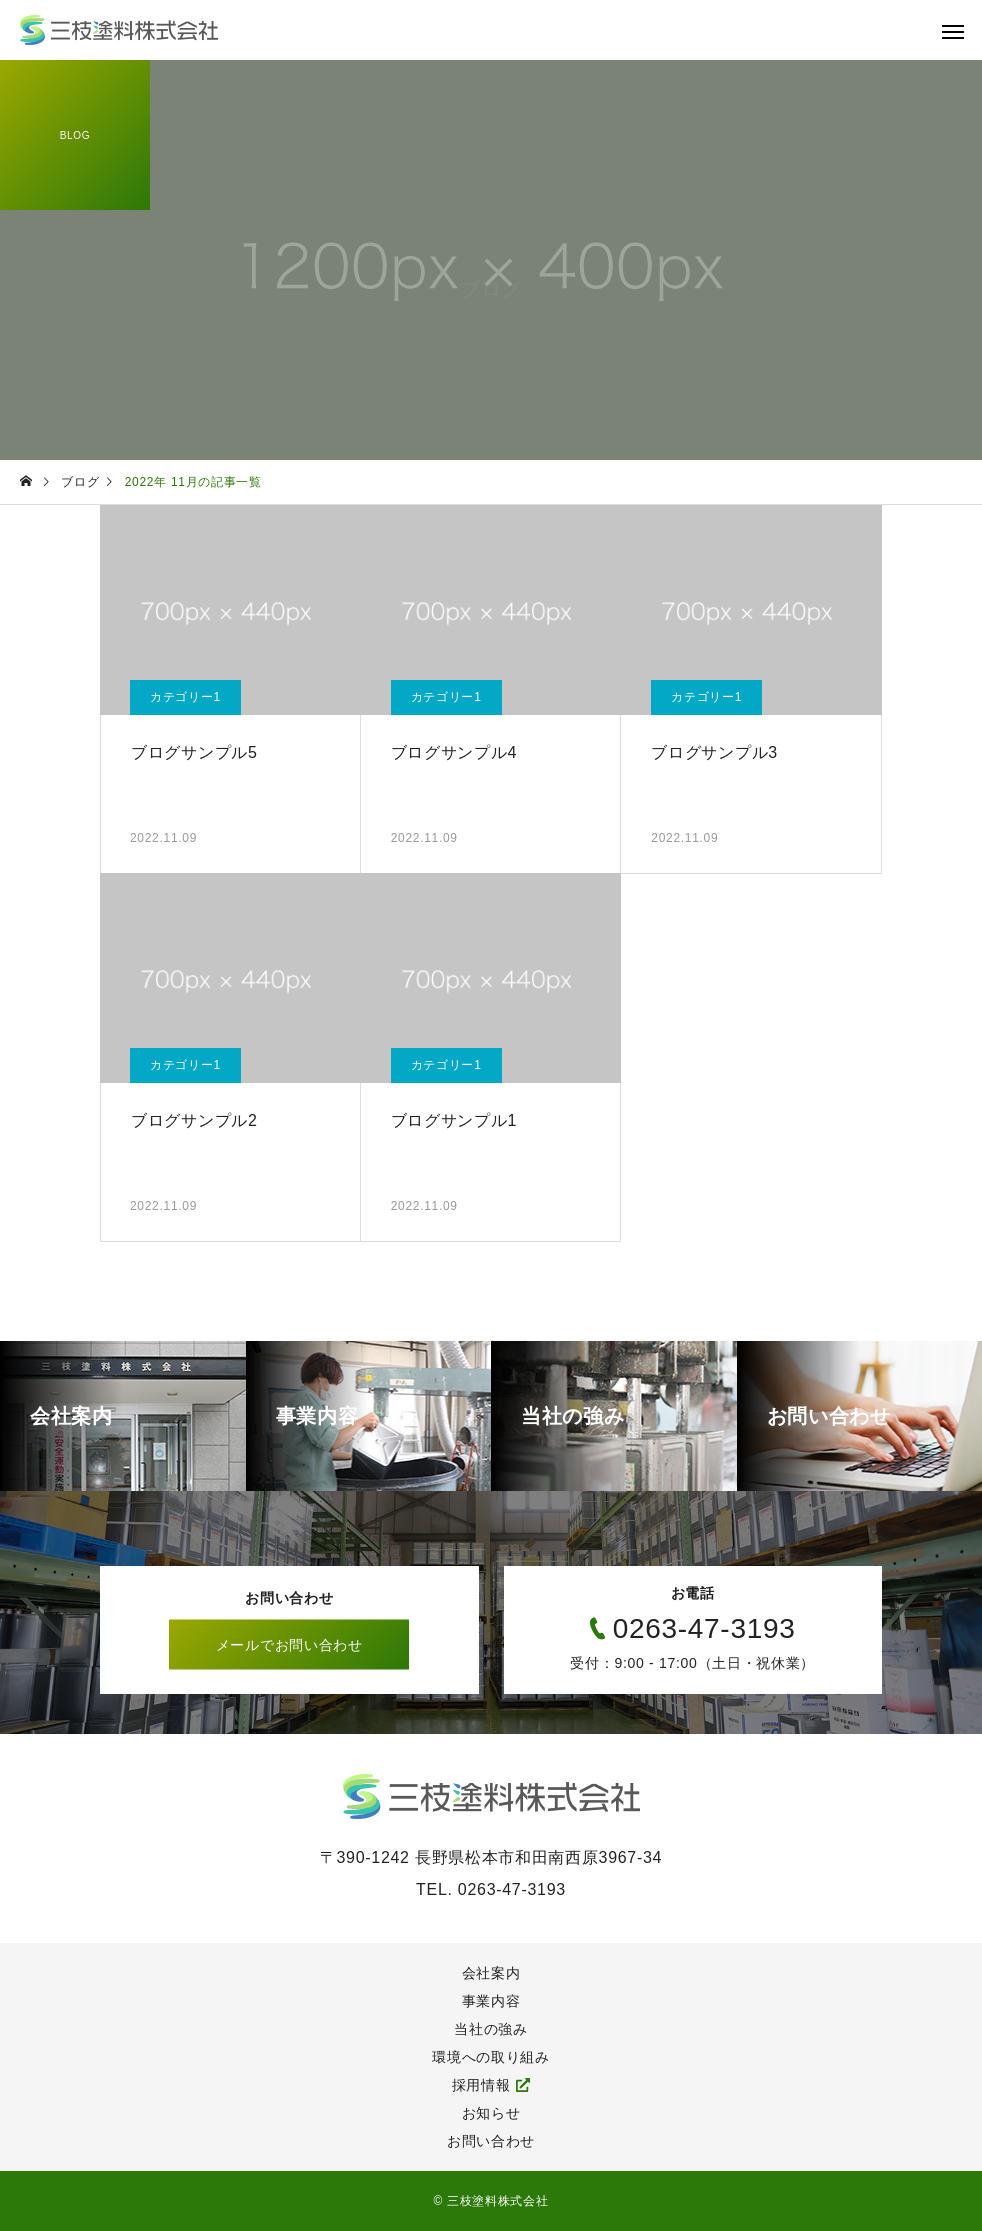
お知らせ (491, 2113)
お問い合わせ (491, 2141)
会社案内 (491, 1973)
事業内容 (491, 2001)
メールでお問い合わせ (289, 1645)
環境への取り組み (491, 2057)
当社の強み (491, 2029)
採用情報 (481, 2085)
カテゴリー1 (185, 697)
